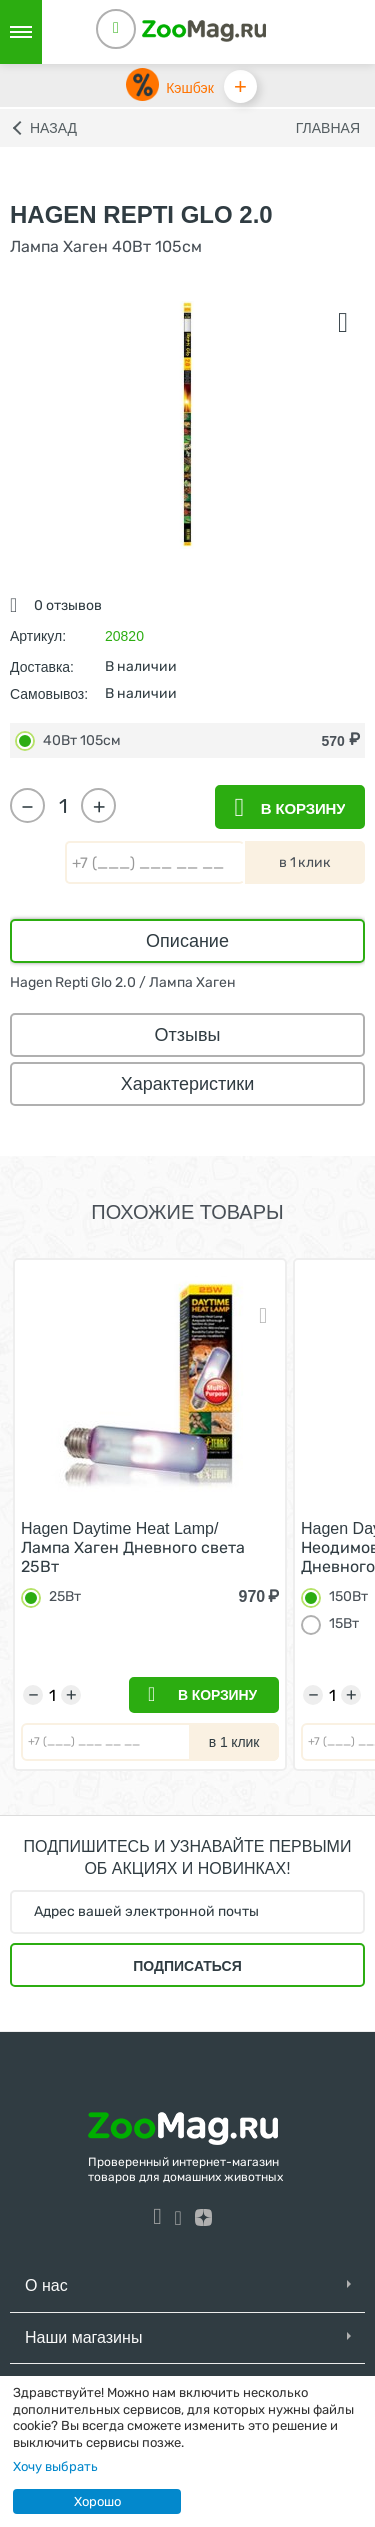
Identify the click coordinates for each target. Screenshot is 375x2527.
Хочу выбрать (55, 2466)
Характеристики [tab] (187, 1084)
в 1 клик (305, 862)
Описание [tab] (187, 941)
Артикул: (38, 636)
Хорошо (97, 2501)
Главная (328, 128)
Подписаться (187, 1966)
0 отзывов (68, 605)
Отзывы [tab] (188, 1035)
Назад (53, 128)
